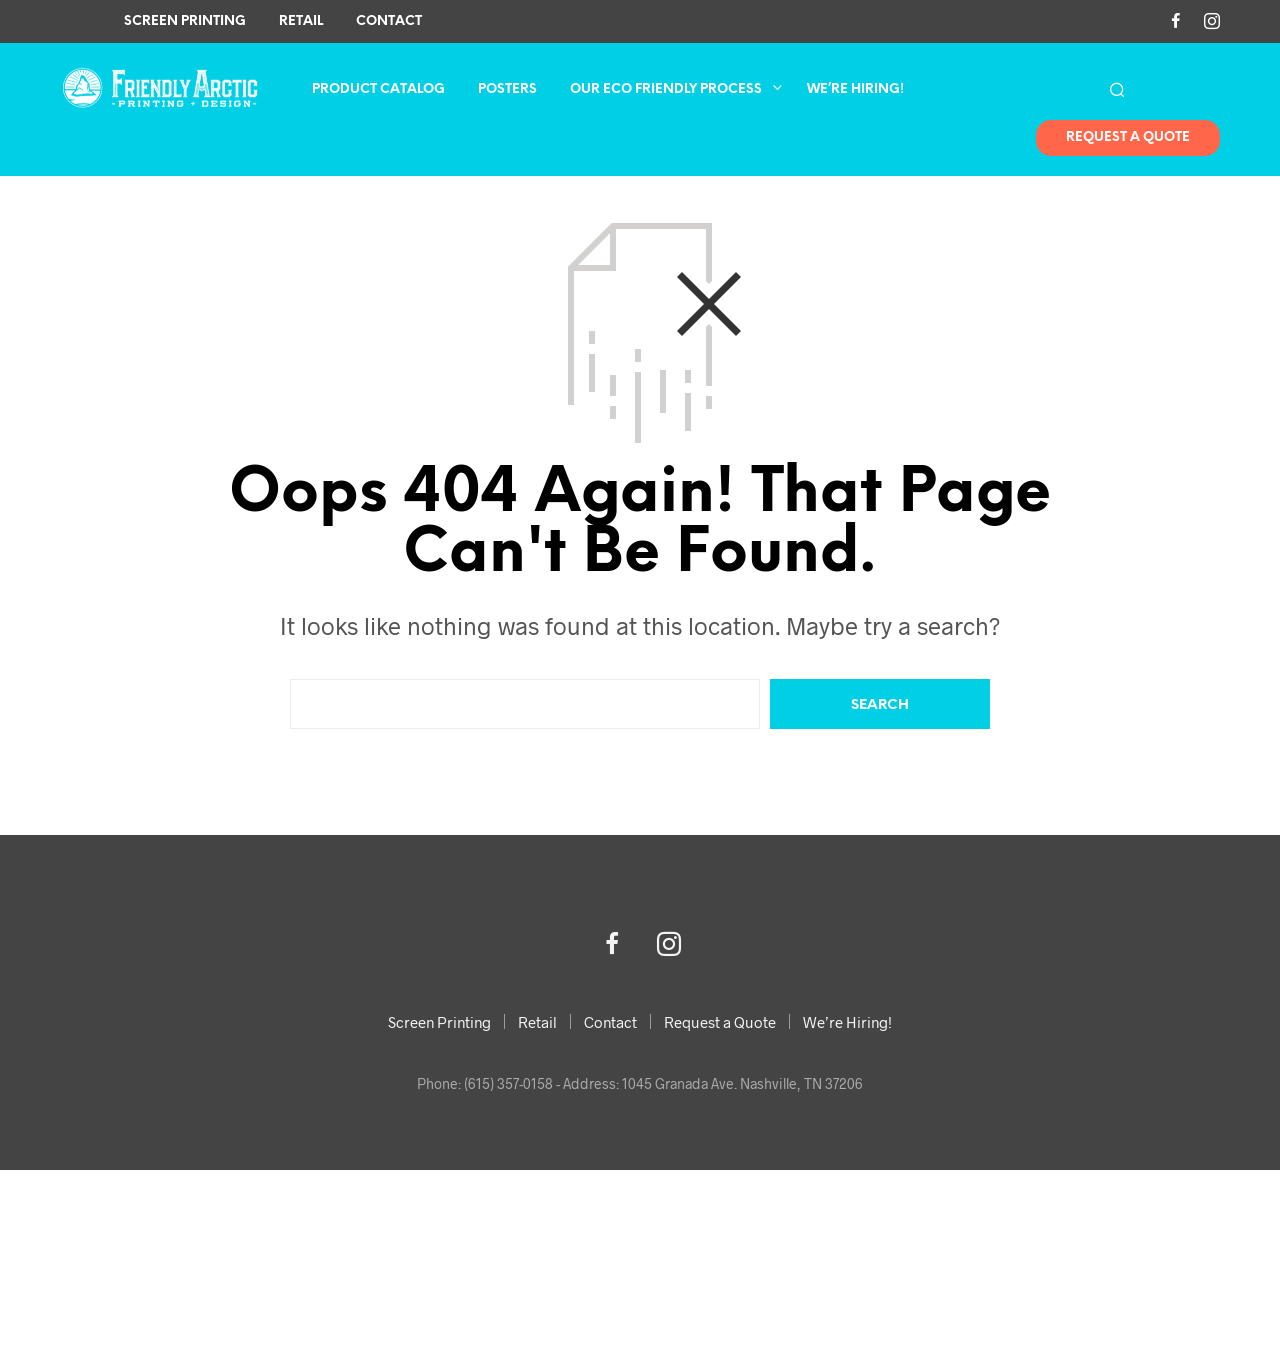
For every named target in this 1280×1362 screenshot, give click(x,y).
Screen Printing (185, 21)
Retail (301, 21)
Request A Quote (1128, 138)
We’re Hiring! (855, 89)
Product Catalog (378, 89)
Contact (389, 21)
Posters (507, 89)
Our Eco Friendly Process (666, 89)
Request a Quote (720, 1022)
